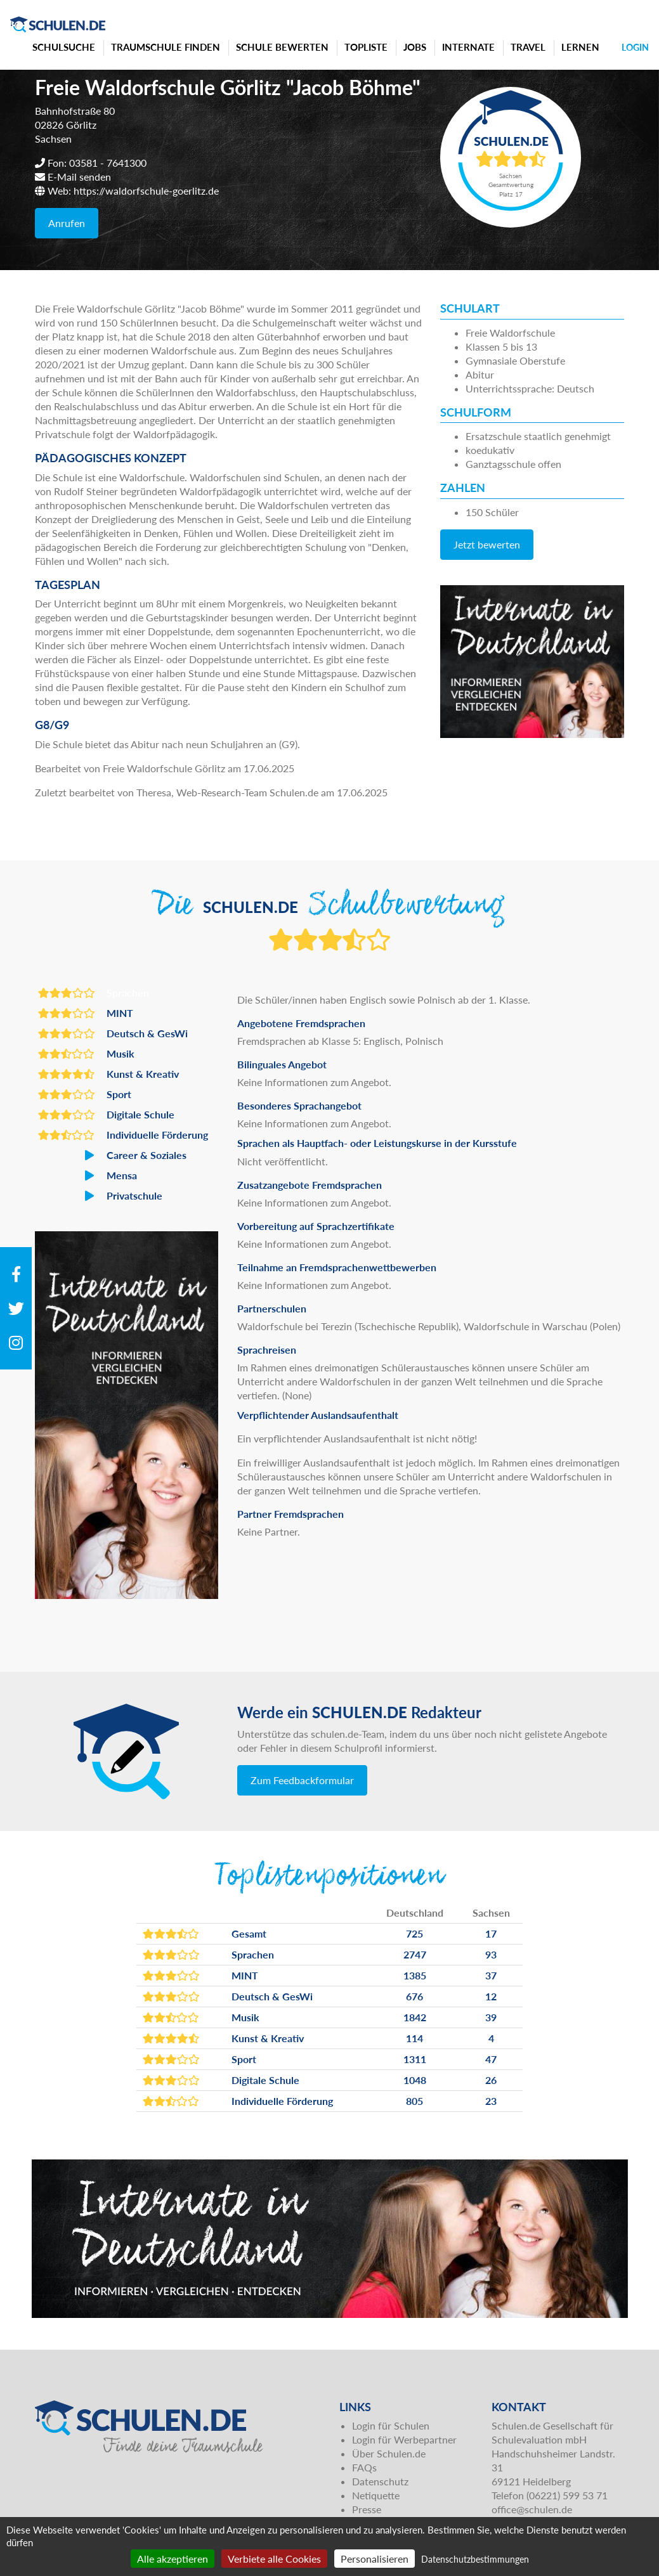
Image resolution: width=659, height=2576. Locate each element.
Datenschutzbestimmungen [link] (475, 2559)
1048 (414, 2080)
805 (414, 2101)
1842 (414, 2017)
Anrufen (66, 223)
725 (414, 1933)
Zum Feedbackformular (302, 1780)
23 (491, 2101)
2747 (414, 1954)
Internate (468, 47)
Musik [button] (86, 1054)
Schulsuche (63, 47)
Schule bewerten (282, 47)
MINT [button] (85, 1013)
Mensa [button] (87, 1175)
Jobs (414, 47)
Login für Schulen (390, 2425)
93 (491, 1954)
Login (635, 47)
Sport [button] (84, 1094)
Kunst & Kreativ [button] (108, 1074)
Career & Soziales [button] (112, 1155)
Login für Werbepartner (404, 2439)
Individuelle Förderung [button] (123, 1135)
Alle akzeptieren (172, 2559)
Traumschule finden (165, 47)
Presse (366, 2509)
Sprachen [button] (93, 993)
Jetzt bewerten (486, 544)
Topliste (366, 47)
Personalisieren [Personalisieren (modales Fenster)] (374, 2559)
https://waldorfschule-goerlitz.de (146, 190)
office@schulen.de (532, 2509)
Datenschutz (380, 2481)
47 (491, 2059)
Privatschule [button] (100, 1196)
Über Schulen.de (389, 2453)
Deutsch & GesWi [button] (113, 1033)
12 (491, 1996)
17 (491, 1933)
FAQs (364, 2467)
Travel (528, 47)
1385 (414, 1975)
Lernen (580, 47)
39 (491, 2017)
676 (414, 1996)
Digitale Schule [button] (106, 1115)
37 (491, 1975)
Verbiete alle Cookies (274, 2559)
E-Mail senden (79, 177)
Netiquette (376, 2495)
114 (414, 2038)
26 (491, 2080)
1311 (414, 2059)
